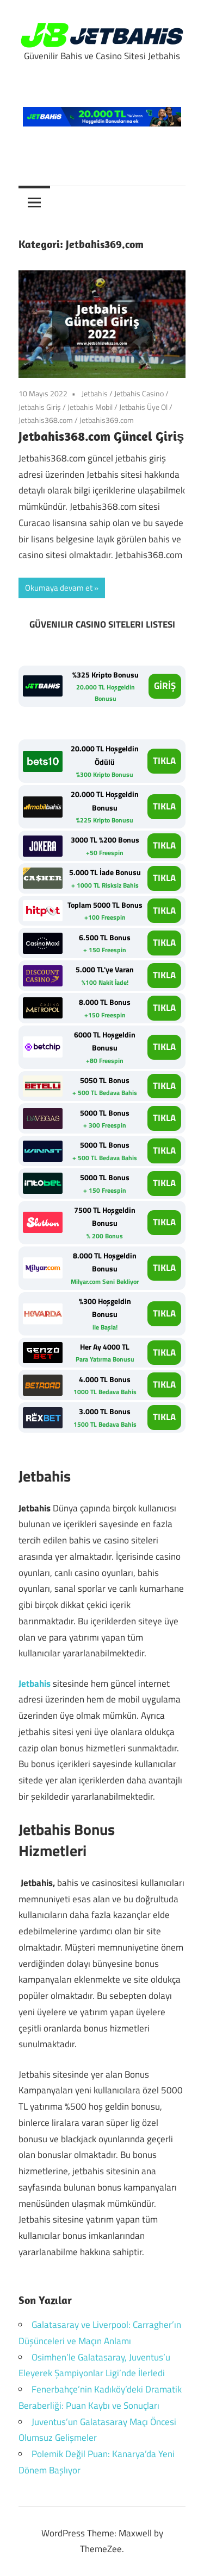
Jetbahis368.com (45, 420)
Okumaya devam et (58, 587)
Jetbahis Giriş (39, 407)
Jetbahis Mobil (90, 407)
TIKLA (164, 761)
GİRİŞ (165, 686)
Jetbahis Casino (139, 393)
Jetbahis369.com (106, 420)
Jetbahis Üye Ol (143, 407)
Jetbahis (95, 393)
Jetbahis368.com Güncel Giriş (101, 436)
